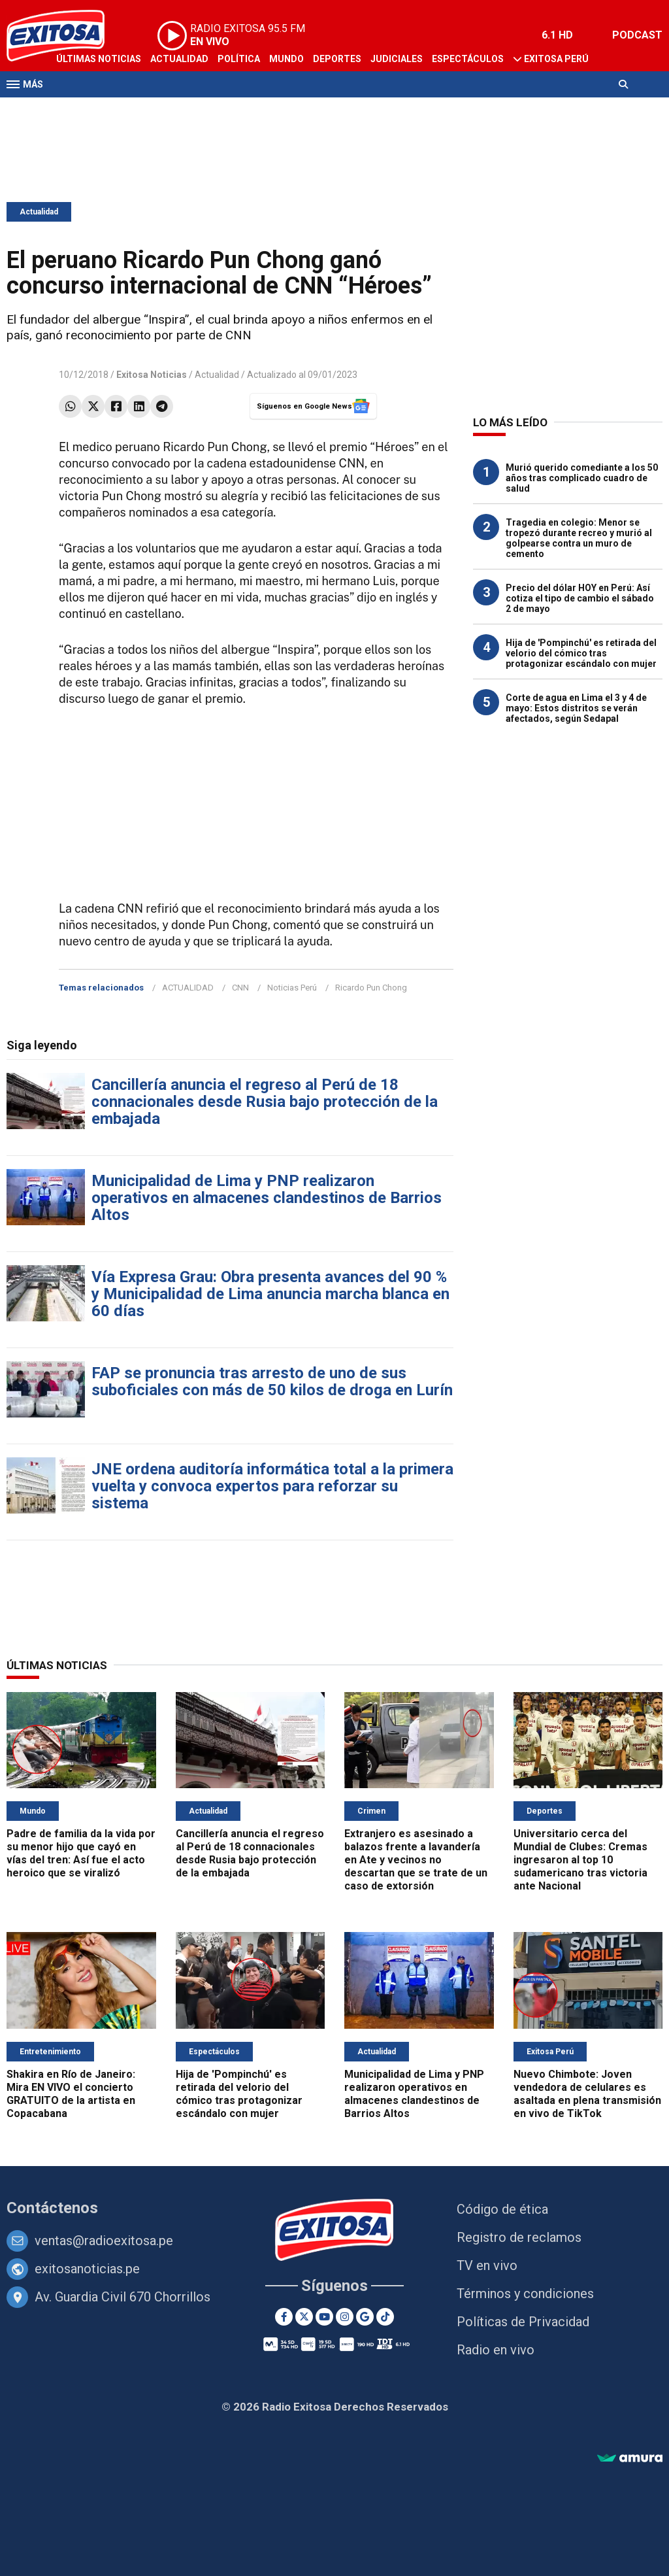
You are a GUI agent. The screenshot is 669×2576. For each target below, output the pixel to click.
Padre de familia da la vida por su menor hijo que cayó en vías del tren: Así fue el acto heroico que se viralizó (81, 1853)
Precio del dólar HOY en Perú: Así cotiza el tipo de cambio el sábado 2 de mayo (580, 598)
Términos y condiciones (525, 2293)
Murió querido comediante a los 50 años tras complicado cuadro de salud (582, 478)
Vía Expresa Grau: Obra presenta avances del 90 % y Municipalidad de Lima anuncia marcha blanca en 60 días (270, 1294)
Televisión (82, 110)
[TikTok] (385, 2317)
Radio (131, 110)
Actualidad (179, 59)
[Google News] (365, 2317)
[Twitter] (304, 2317)
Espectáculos (468, 59)
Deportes (337, 59)
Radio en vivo (495, 2350)
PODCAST (637, 35)
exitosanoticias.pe (87, 2269)
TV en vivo (487, 2265)
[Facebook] (284, 2317)
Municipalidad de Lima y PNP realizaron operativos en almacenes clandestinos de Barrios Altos (266, 1198)
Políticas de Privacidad (523, 2322)
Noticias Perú (292, 987)
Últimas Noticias (98, 59)
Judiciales (396, 59)
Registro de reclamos (519, 2237)
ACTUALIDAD (188, 987)
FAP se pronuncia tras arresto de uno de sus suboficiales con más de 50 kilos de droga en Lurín (272, 1381)
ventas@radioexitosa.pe (104, 2240)
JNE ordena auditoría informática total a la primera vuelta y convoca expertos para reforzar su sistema (272, 1486)
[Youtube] (324, 2317)
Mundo (286, 59)
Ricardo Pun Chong (371, 987)
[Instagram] (344, 2317)
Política (239, 59)
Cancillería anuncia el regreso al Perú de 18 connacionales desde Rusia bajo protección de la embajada (264, 1102)
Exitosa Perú (556, 59)
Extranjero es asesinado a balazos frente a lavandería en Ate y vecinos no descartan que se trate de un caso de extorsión (415, 1859)
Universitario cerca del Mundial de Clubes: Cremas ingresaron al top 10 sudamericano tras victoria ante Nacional (580, 1859)
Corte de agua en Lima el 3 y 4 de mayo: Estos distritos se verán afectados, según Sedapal (576, 708)
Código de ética (502, 2209)
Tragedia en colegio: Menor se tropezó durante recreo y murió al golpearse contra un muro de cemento (579, 538)
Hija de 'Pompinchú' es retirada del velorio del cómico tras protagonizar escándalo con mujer (581, 653)
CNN (240, 987)
